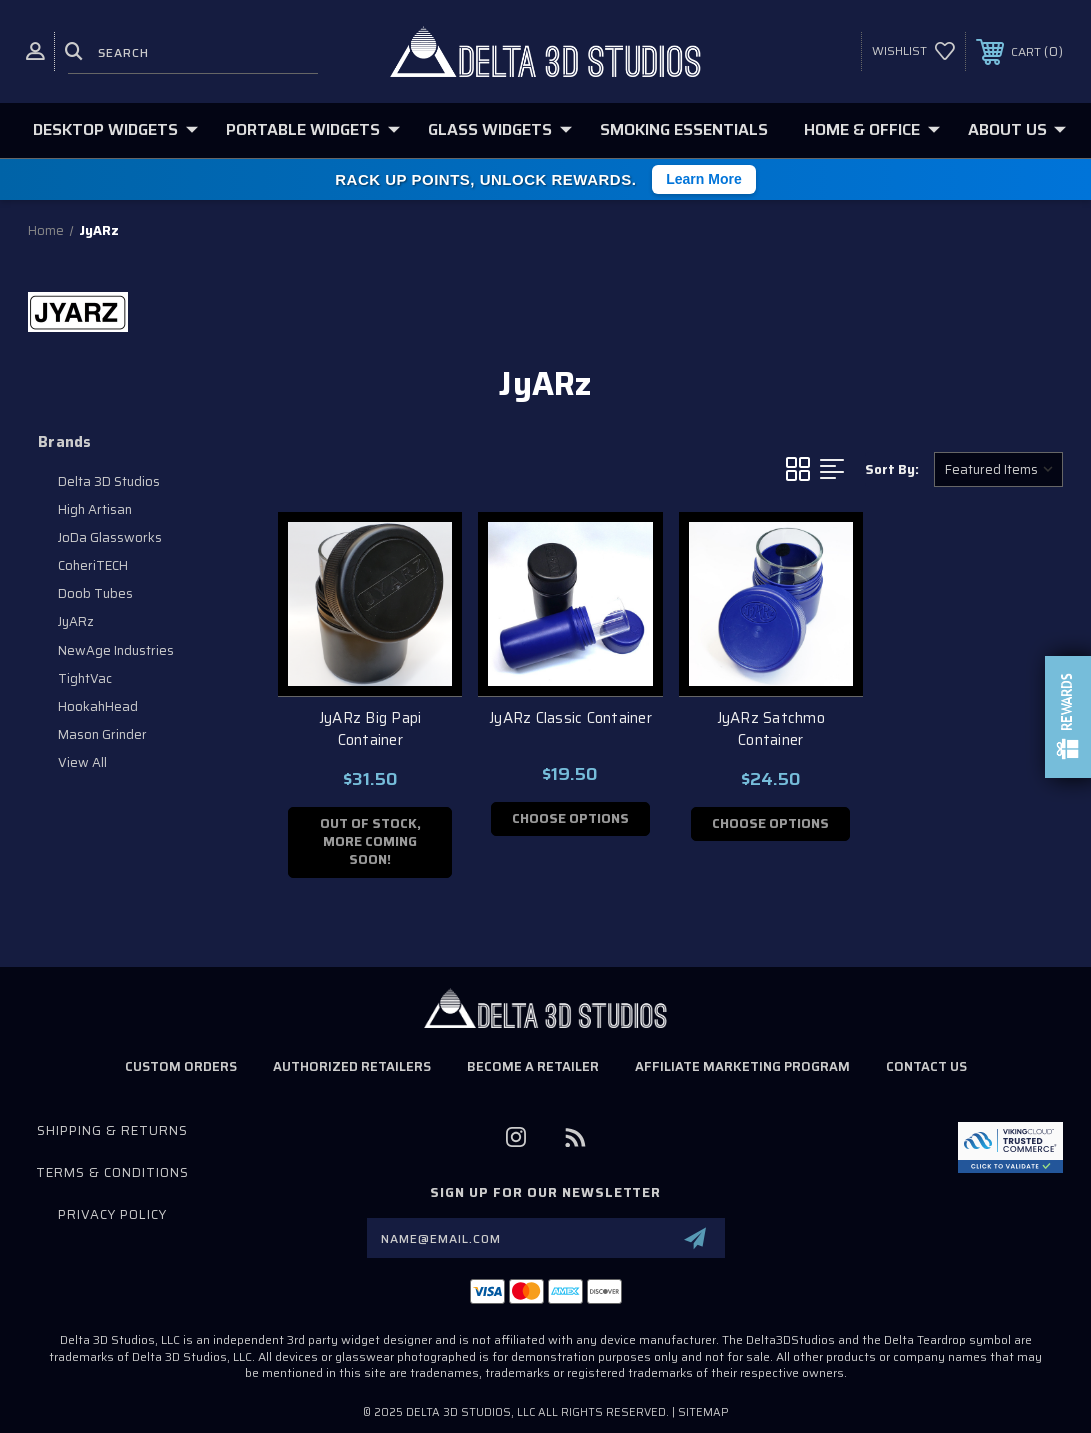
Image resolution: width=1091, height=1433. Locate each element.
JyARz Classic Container (570, 718)
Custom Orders (181, 1066)
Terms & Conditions (112, 1172)
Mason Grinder (102, 734)
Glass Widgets (500, 129)
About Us (1017, 129)
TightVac (85, 678)
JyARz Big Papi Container (370, 729)
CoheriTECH (93, 565)
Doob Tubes (95, 593)
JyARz (76, 621)
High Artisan (95, 509)
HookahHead (98, 706)
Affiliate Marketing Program (742, 1066)
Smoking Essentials (684, 129)
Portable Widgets (313, 129)
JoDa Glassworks (110, 537)
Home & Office (872, 129)
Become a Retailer (533, 1066)
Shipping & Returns (112, 1130)
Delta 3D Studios (109, 481)
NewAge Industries (116, 650)
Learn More (703, 179)
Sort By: (892, 469)
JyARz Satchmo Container (771, 729)
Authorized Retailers (352, 1066)
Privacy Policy (112, 1214)
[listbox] (998, 469)
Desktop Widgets (115, 129)
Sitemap (703, 1412)
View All (82, 762)
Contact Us (926, 1066)
